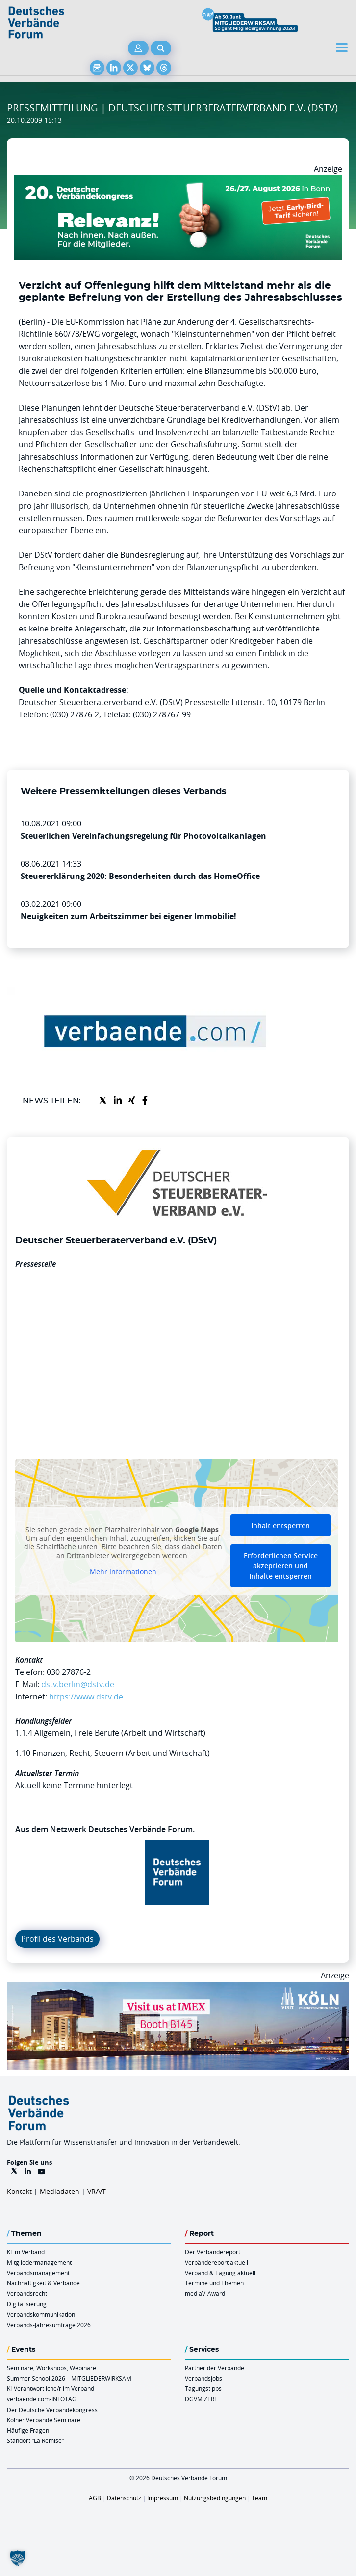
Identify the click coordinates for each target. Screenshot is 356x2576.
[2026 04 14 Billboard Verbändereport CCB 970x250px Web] (178, 1987)
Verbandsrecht (27, 2293)
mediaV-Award (205, 2293)
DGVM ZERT (201, 2399)
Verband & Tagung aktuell (220, 2272)
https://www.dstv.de (86, 1696)
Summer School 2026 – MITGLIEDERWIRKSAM (69, 2378)
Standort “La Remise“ (35, 2440)
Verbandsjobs (203, 2378)
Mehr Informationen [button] (123, 1571)
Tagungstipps (203, 2388)
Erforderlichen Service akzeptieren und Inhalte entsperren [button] (281, 1566)
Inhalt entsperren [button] (280, 1525)
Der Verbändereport (212, 2252)
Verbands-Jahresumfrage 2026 (49, 2325)
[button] (17, 2558)
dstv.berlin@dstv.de (77, 1684)
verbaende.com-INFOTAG (41, 2399)
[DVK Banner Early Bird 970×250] (178, 181)
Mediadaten (59, 2191)
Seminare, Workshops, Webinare (51, 2368)
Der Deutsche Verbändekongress (52, 2409)
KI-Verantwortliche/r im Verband (50, 2388)
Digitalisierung (27, 2304)
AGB (95, 2498)
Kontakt (19, 2191)
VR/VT (96, 2191)
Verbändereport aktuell (216, 2262)
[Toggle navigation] (342, 47)
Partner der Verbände (214, 2368)
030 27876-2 (69, 1672)
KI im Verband (26, 2252)
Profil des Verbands (57, 1938)
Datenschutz (124, 2498)
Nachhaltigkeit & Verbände (43, 2283)
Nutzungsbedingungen (215, 2498)
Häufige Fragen (28, 2430)
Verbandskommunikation (41, 2314)
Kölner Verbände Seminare (43, 2420)
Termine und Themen (214, 2283)
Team (259, 2498)
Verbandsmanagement (38, 2272)
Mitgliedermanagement (39, 2262)
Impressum (162, 2498)
